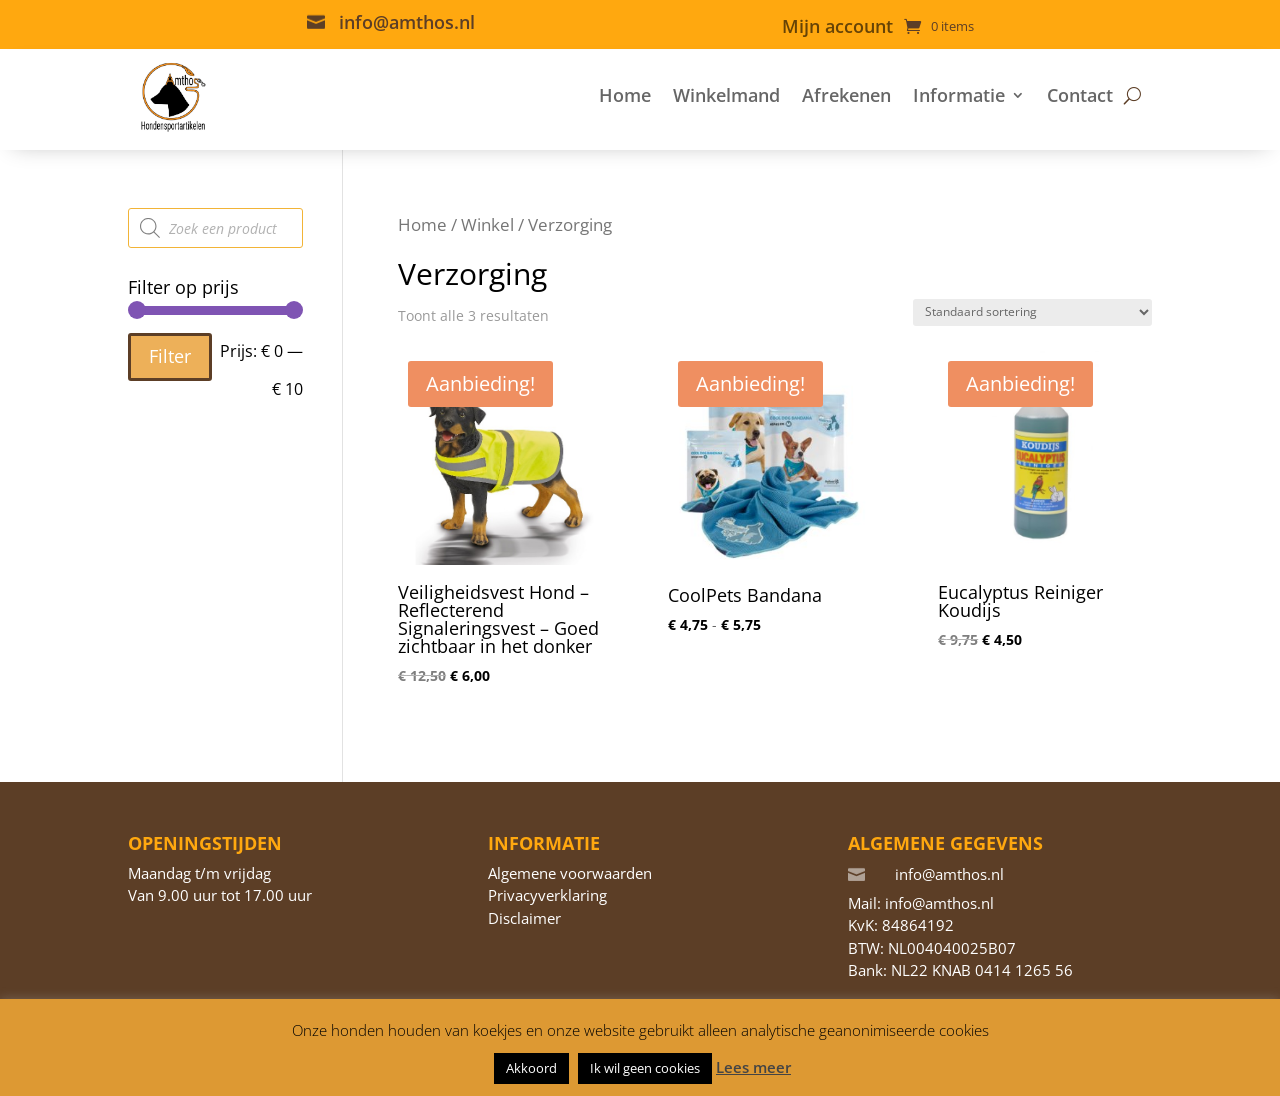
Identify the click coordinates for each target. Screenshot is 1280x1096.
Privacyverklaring (547, 895)
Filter (170, 356)
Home (625, 95)
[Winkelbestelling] (1032, 312)
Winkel (487, 224)
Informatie (959, 95)
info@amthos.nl (407, 22)
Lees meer (753, 1067)
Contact (1080, 95)
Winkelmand (726, 95)
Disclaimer (524, 918)
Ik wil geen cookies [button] (645, 1068)
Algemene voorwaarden (570, 873)
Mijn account (837, 28)
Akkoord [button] (531, 1068)
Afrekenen (846, 95)
